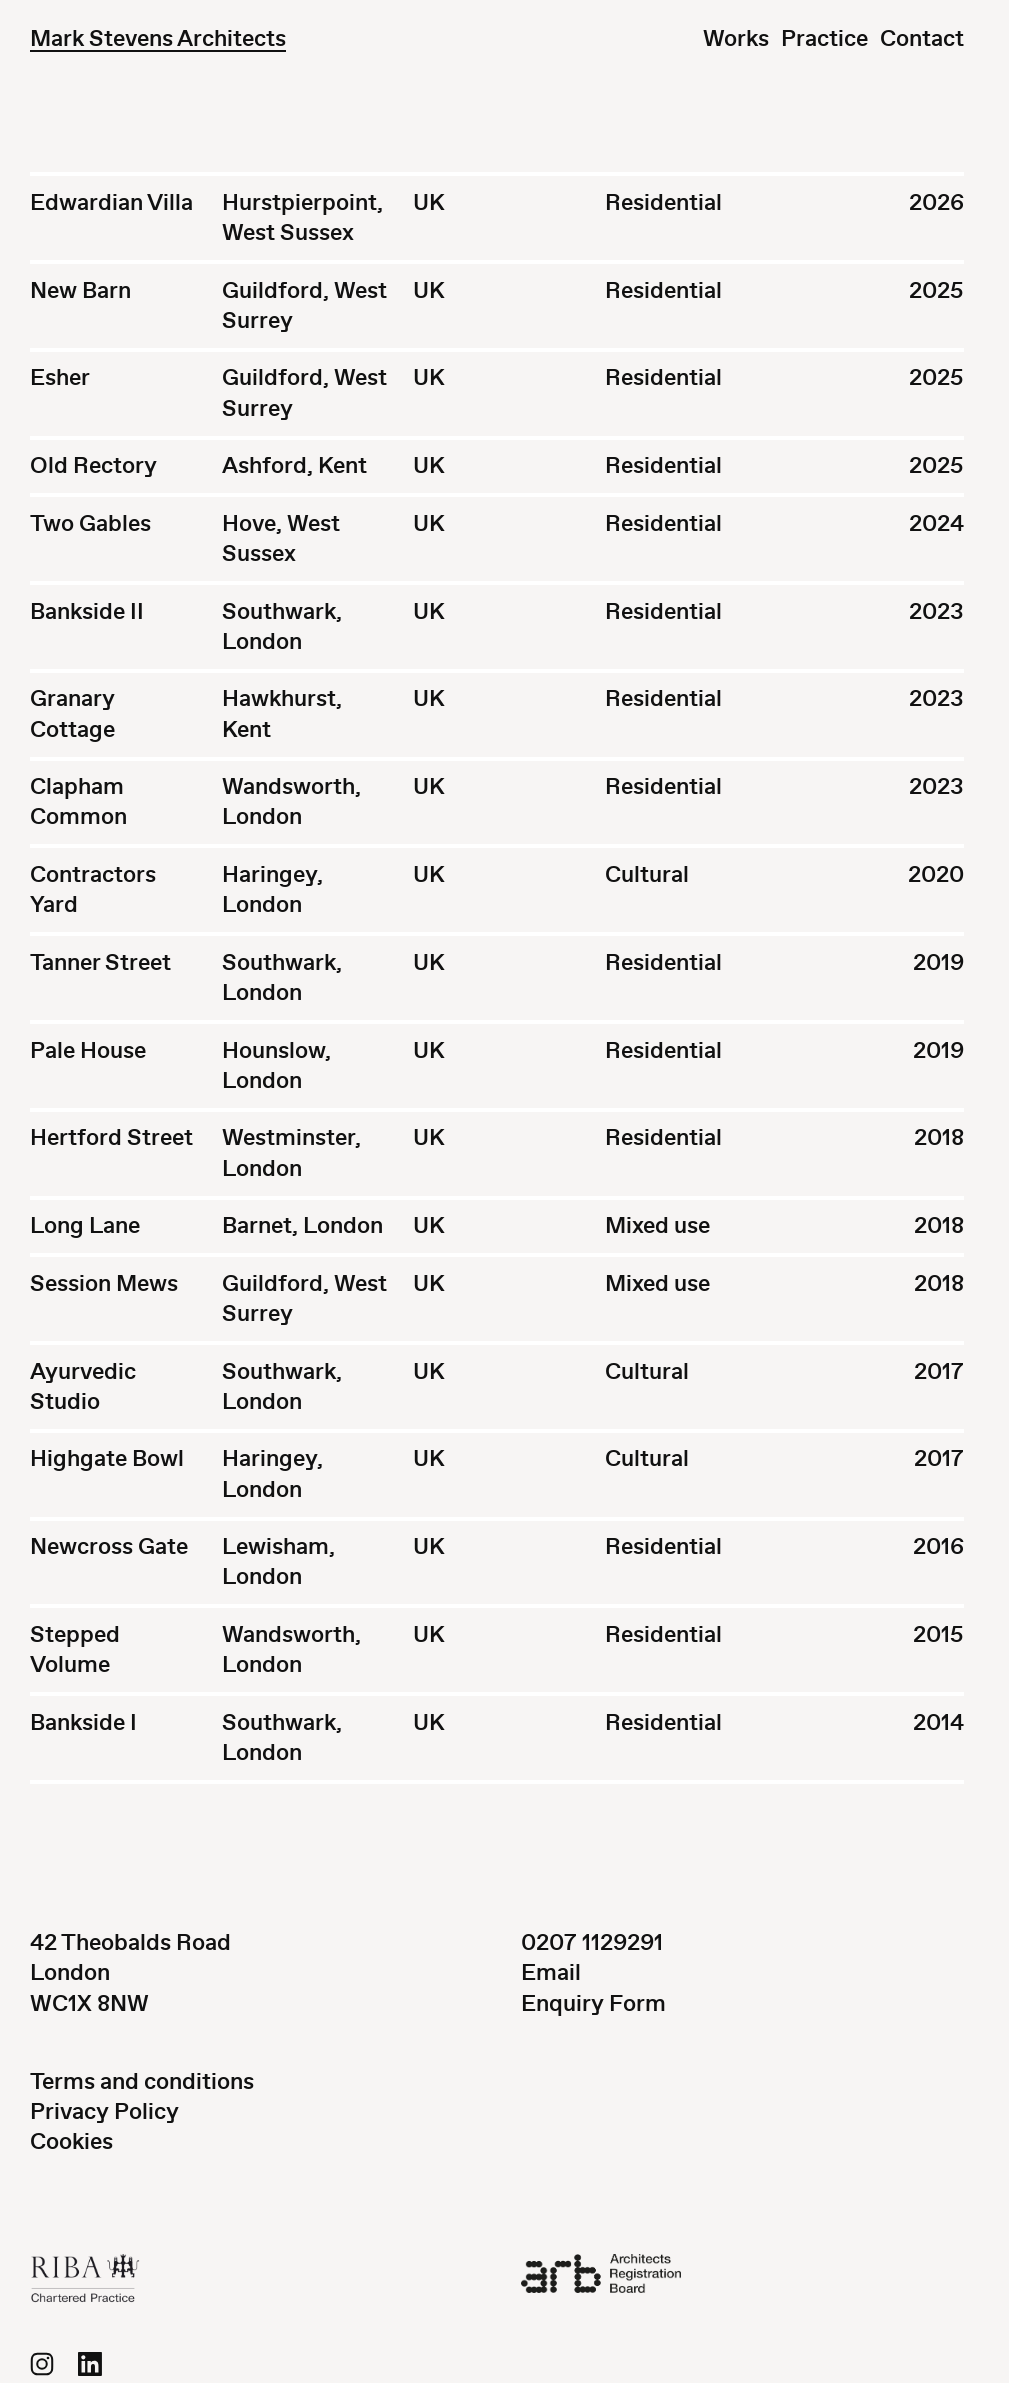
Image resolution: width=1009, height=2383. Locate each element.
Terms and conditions (142, 2081)
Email (551, 1972)
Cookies (71, 2141)
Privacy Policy (104, 2111)
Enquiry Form (593, 2003)
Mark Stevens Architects (158, 38)
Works (736, 38)
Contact (922, 38)
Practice (824, 38)
